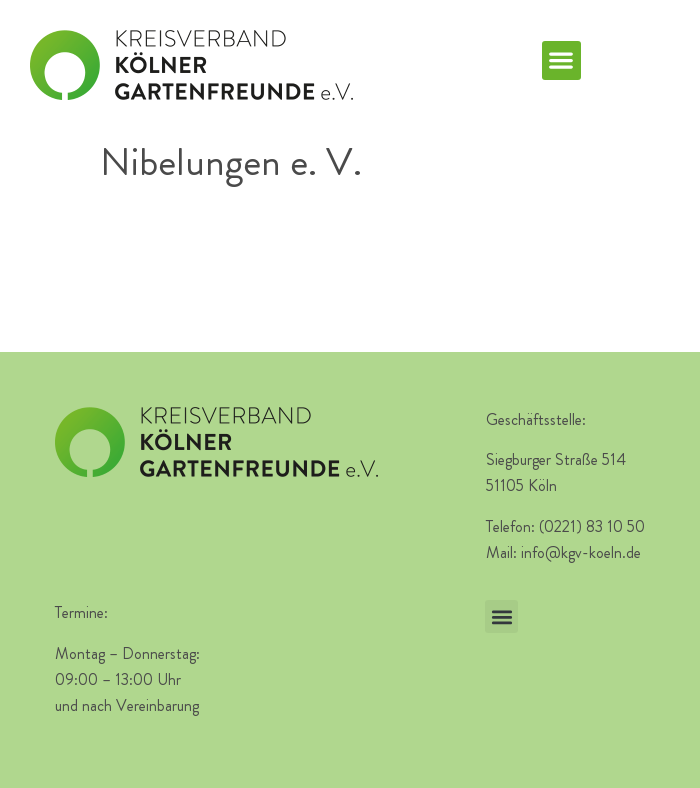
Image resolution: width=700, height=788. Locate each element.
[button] (561, 60)
